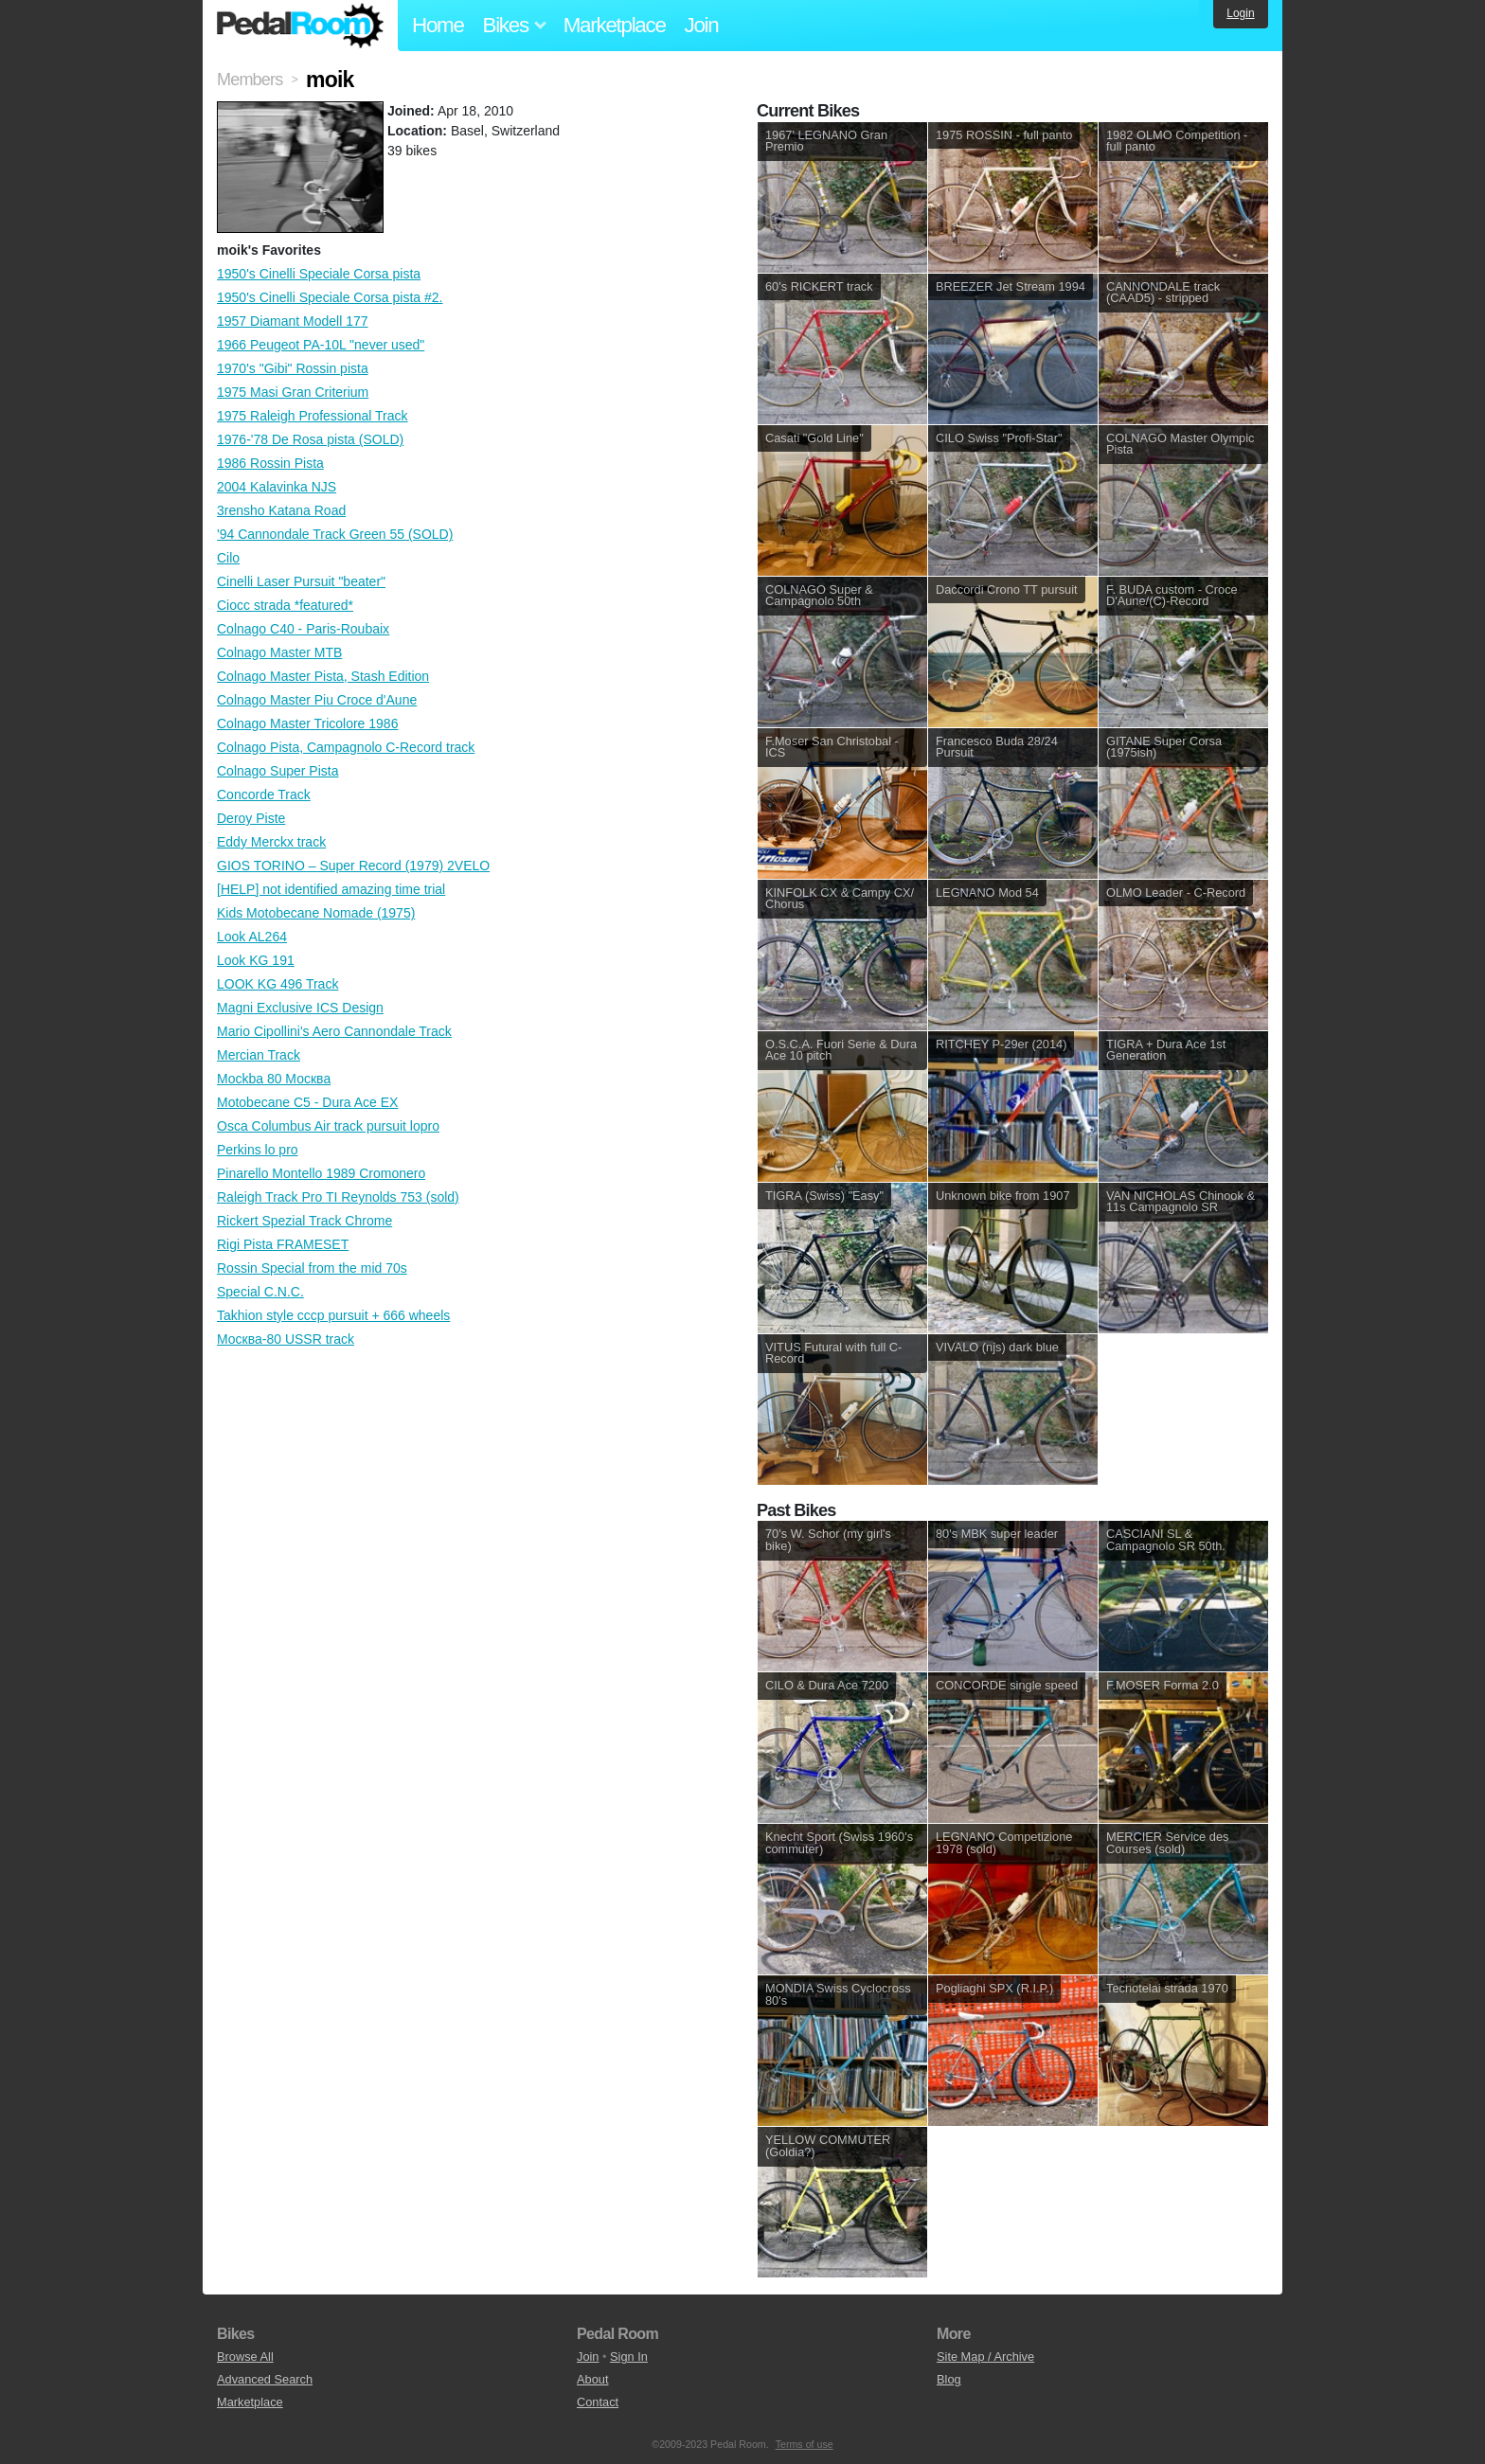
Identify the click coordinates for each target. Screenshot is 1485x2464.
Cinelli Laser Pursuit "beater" (301, 581)
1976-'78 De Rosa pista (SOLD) (310, 439)
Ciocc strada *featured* (285, 605)
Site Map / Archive (985, 2356)
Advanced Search (265, 2379)
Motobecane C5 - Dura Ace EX (307, 1102)
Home (438, 25)
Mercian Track (258, 1054)
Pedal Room (300, 25)
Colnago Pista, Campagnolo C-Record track (345, 747)
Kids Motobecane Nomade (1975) (316, 912)
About (592, 2379)
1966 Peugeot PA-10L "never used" (320, 344)
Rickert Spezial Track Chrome (304, 1220)
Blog (949, 2379)
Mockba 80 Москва (274, 1078)
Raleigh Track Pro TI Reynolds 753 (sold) (338, 1197)
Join (702, 25)
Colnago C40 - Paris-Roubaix (303, 628)
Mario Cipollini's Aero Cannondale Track (334, 1031)
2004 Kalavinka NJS (276, 486)
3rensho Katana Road (281, 510)
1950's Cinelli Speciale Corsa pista (318, 273)
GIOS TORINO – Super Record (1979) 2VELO (353, 865)
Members (249, 79)
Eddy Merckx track (271, 841)
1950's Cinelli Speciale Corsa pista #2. (329, 297)
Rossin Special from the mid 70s (312, 1268)
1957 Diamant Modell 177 (292, 321)
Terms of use (804, 2444)
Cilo (228, 557)
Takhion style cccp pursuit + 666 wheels (333, 1315)
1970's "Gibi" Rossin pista (292, 368)
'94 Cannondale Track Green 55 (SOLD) (335, 534)
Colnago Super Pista (277, 770)
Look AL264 (252, 936)
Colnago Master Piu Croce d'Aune (317, 699)
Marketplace (615, 25)
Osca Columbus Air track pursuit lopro (328, 1126)
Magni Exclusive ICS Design (300, 1007)
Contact (597, 2402)
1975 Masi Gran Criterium (292, 392)
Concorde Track (264, 794)
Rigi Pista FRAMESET (283, 1244)
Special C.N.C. (260, 1291)
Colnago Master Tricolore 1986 (307, 723)
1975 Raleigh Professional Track (312, 415)
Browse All (245, 2356)
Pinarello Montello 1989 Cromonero (321, 1173)
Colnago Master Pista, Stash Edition (323, 676)
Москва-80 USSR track (285, 1339)
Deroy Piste (251, 818)
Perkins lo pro (257, 1149)
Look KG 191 (256, 960)
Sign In (629, 2356)
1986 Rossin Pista (270, 463)
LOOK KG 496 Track (277, 983)
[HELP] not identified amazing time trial (331, 889)
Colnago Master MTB (279, 652)
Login (1240, 13)
